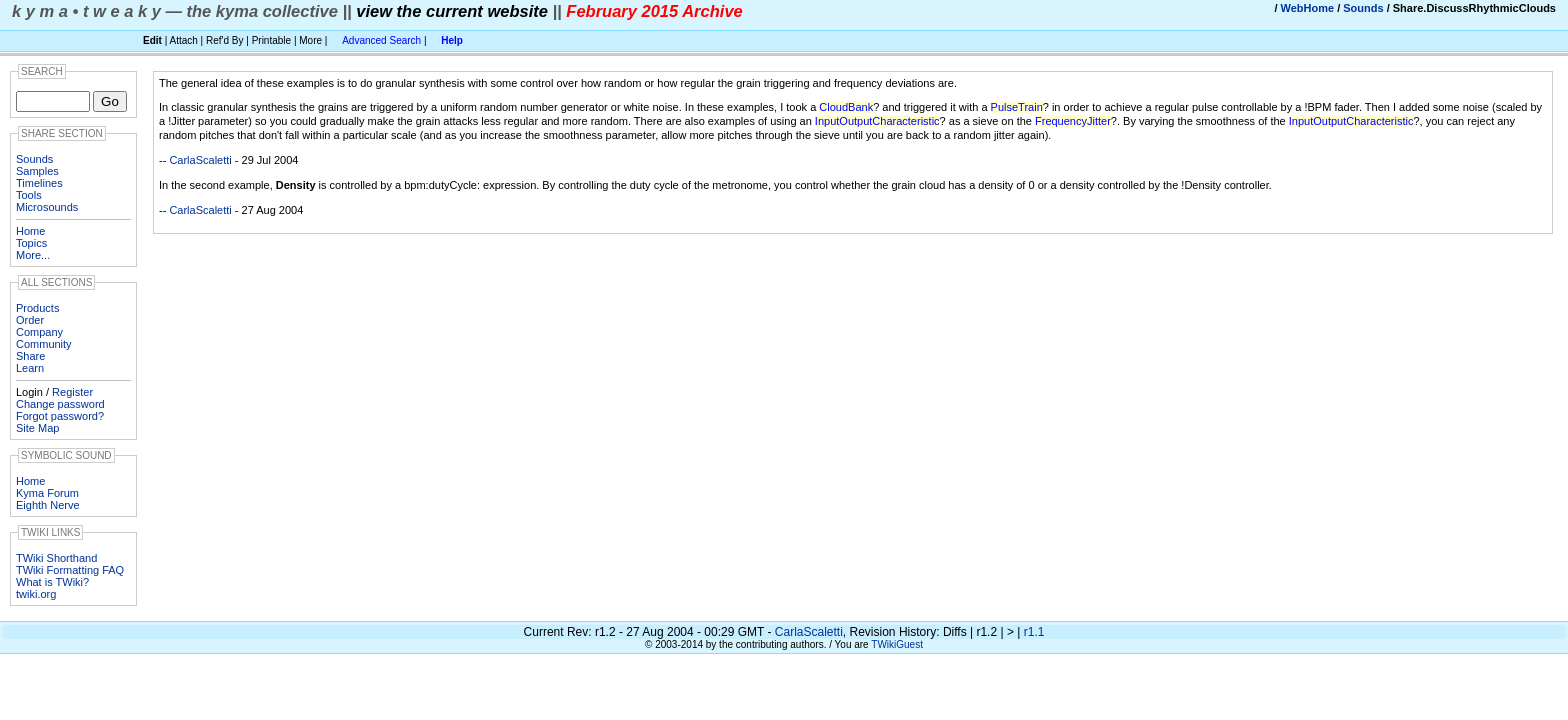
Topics (31, 243)
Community (44, 344)
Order (30, 320)
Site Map (37, 428)
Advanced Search (381, 40)
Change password (60, 404)
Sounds (1363, 8)
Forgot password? (60, 416)
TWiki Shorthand (56, 558)
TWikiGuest (897, 644)
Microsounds (47, 207)
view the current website (452, 11)
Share (30, 356)
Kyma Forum (47, 493)
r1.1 (1034, 632)
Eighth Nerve (48, 505)
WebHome (1308, 8)
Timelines (39, 183)
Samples (37, 171)
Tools (29, 195)
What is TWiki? (52, 582)
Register (72, 392)
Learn (30, 368)
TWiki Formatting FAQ (70, 570)
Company (39, 332)
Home (30, 231)
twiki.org (36, 594)
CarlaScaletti (200, 160)
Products (37, 308)
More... (33, 255)
